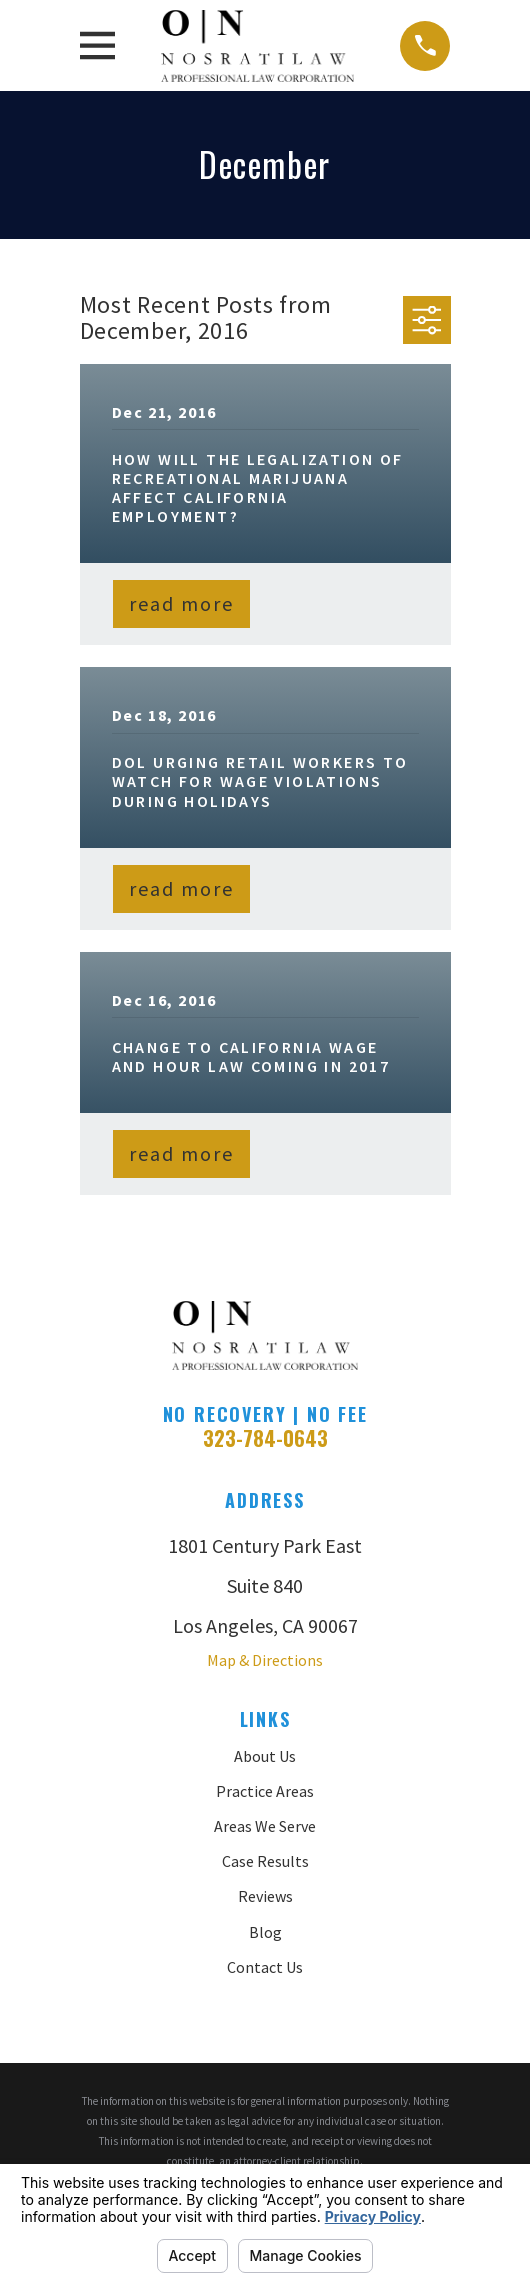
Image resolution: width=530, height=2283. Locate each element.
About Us (265, 1756)
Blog (265, 1932)
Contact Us (265, 1967)
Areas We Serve (265, 1826)
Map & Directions (265, 1660)
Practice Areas (265, 1791)
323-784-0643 (265, 1438)
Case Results (265, 1861)
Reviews (265, 1896)
